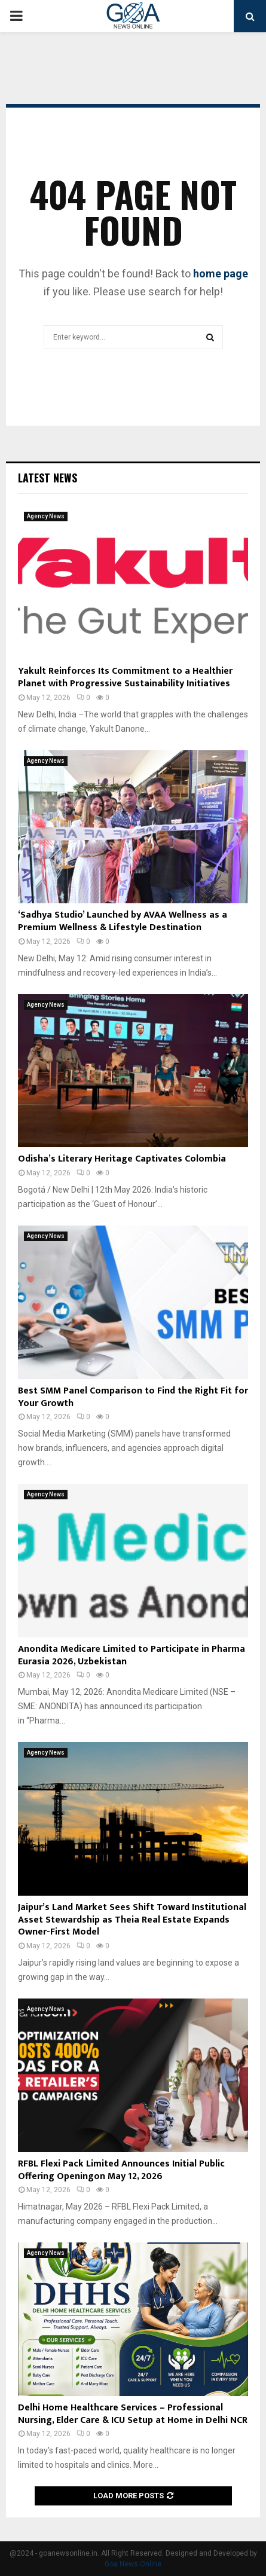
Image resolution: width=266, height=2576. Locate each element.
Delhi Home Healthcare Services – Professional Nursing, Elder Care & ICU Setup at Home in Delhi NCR (132, 2414)
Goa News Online (133, 2564)
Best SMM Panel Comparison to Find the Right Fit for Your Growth (133, 1397)
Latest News (47, 477)
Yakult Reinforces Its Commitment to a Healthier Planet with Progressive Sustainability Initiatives (125, 677)
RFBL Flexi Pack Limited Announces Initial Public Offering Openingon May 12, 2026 (121, 2170)
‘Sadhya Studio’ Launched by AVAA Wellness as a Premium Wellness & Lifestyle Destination (122, 921)
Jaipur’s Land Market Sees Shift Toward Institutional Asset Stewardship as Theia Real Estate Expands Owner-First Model (132, 1920)
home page (220, 273)
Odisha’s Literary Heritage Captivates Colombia (122, 1159)
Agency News (46, 516)
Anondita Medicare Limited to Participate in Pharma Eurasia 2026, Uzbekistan (131, 1655)
